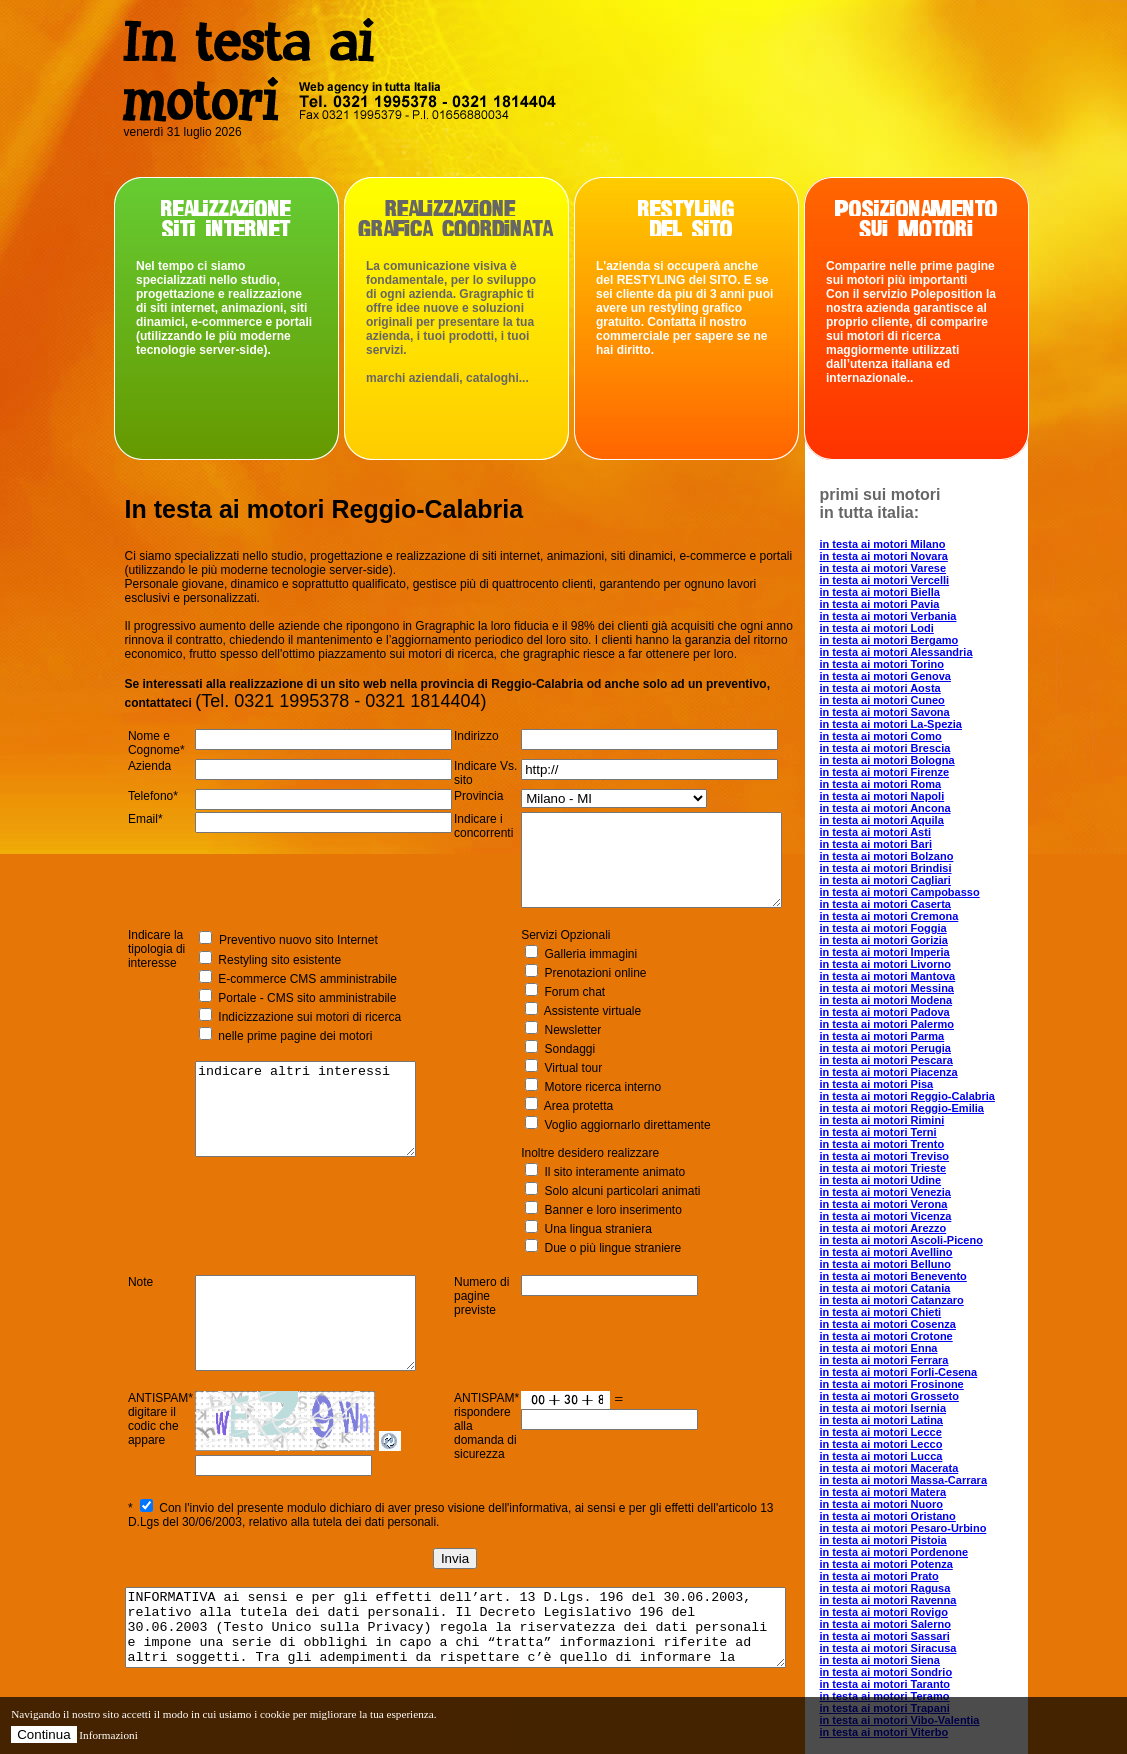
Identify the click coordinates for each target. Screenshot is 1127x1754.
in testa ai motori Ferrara (919, 1360)
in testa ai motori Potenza (921, 1564)
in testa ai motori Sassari (920, 1636)
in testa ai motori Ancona (920, 808)
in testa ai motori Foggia (918, 928)
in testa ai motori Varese (918, 568)
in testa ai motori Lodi (912, 628)
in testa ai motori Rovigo (919, 1612)
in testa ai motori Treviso (920, 1156)
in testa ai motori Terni (913, 1132)
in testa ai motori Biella (915, 592)
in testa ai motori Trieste (918, 1168)
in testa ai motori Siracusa (923, 1648)
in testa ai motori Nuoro (916, 1504)
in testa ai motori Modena (921, 1000)
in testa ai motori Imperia (920, 952)
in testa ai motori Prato (914, 1576)
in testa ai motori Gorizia (919, 940)
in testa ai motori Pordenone (929, 1552)
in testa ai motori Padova (920, 1012)
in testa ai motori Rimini (917, 1120)
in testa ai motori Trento (917, 1144)
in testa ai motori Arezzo (918, 1228)
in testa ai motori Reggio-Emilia (937, 1108)
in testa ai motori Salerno (920, 1624)
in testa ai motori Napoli (917, 796)
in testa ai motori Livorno (920, 964)
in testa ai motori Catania (920, 1288)
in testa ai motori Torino (917, 664)
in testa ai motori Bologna (922, 760)
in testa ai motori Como (916, 736)
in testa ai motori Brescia (920, 748)
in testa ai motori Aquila (917, 820)
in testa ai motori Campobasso (935, 892)
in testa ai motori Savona (920, 712)
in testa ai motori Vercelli (920, 580)
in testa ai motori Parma (917, 1036)
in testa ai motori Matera (918, 1492)
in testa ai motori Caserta (920, 904)
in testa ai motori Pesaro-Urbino (938, 1528)
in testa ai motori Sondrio (921, 1672)
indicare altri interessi (308, 1136)
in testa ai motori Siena (915, 1660)
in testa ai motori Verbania (923, 616)
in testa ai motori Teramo (920, 1696)
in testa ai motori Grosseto (924, 1396)
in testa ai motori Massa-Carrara (939, 1480)
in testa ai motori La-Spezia (926, 724)
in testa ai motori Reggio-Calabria (942, 1096)
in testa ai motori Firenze (920, 772)
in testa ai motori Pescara (921, 1060)
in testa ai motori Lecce (916, 1432)
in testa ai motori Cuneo (917, 700)
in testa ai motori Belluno (920, 1264)
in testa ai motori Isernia (918, 1408)
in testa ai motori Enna (914, 1348)
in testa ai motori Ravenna (923, 1600)
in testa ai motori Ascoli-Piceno (936, 1240)
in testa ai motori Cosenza (923, 1324)
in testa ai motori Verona (919, 1204)
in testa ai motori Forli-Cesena (934, 1372)
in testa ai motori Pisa (912, 1084)
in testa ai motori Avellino (921, 1252)
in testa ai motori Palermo (922, 1024)
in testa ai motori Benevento (928, 1276)
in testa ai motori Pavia (915, 604)
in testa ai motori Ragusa (920, 1588)
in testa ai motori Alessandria (931, 652)
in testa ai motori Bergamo (924, 640)
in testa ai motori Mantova (923, 976)
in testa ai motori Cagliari (920, 880)
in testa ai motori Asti (910, 832)
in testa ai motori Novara (919, 556)
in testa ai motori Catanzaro (927, 1300)
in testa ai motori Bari (911, 844)
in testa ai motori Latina (916, 1420)
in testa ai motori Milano (918, 544)
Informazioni (108, 1735)
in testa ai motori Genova (920, 676)
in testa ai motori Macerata (924, 1468)
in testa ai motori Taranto (920, 1684)
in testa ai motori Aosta (915, 688)
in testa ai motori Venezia (920, 1192)
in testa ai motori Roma (916, 784)
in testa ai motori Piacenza (924, 1072)
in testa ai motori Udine (916, 1180)
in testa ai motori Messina (922, 988)
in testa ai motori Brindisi (921, 868)
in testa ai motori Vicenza (921, 1216)
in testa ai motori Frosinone (927, 1384)
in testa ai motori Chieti (916, 1312)
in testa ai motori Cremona (924, 916)
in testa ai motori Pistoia (918, 1540)
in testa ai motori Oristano (923, 1516)
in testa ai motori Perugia (920, 1048)
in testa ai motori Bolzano (922, 856)
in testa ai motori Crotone (921, 1336)
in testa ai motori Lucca (916, 1456)
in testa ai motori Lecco (916, 1444)
